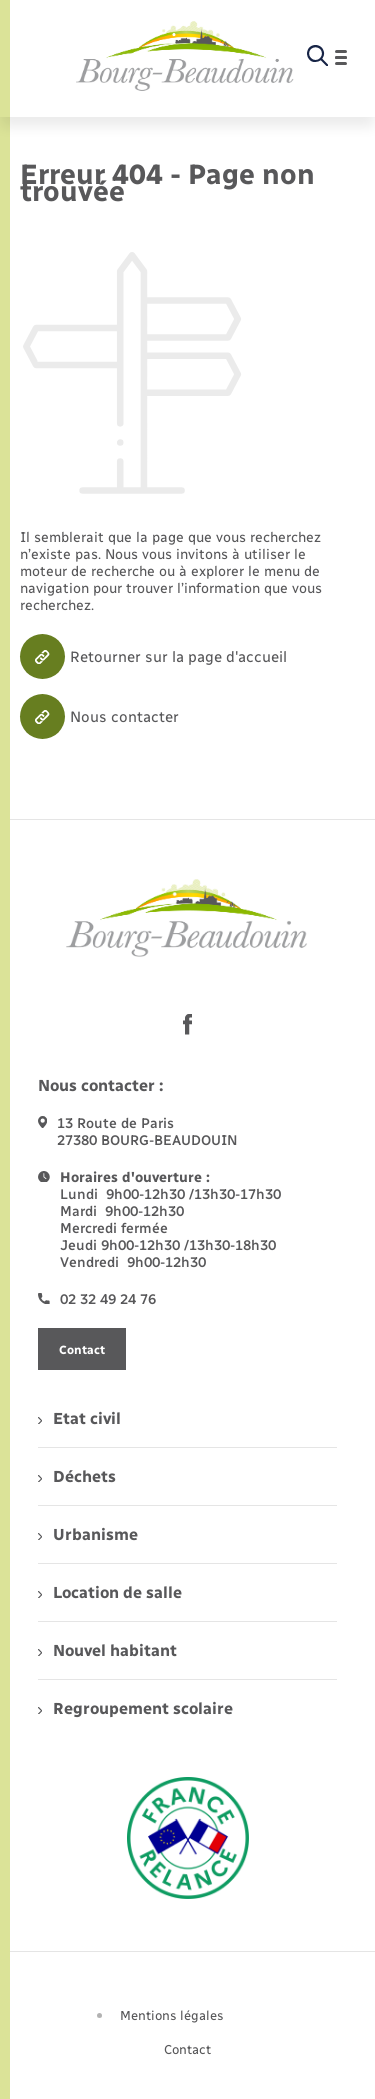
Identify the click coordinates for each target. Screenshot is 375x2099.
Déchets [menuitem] (77, 1476)
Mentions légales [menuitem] (172, 2015)
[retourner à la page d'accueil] (185, 57)
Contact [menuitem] (187, 2049)
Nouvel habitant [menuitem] (107, 1650)
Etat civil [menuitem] (79, 1418)
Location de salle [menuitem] (110, 1592)
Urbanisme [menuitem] (88, 1534)
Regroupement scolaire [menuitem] (135, 1708)
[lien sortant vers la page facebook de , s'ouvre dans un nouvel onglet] (188, 1024)
